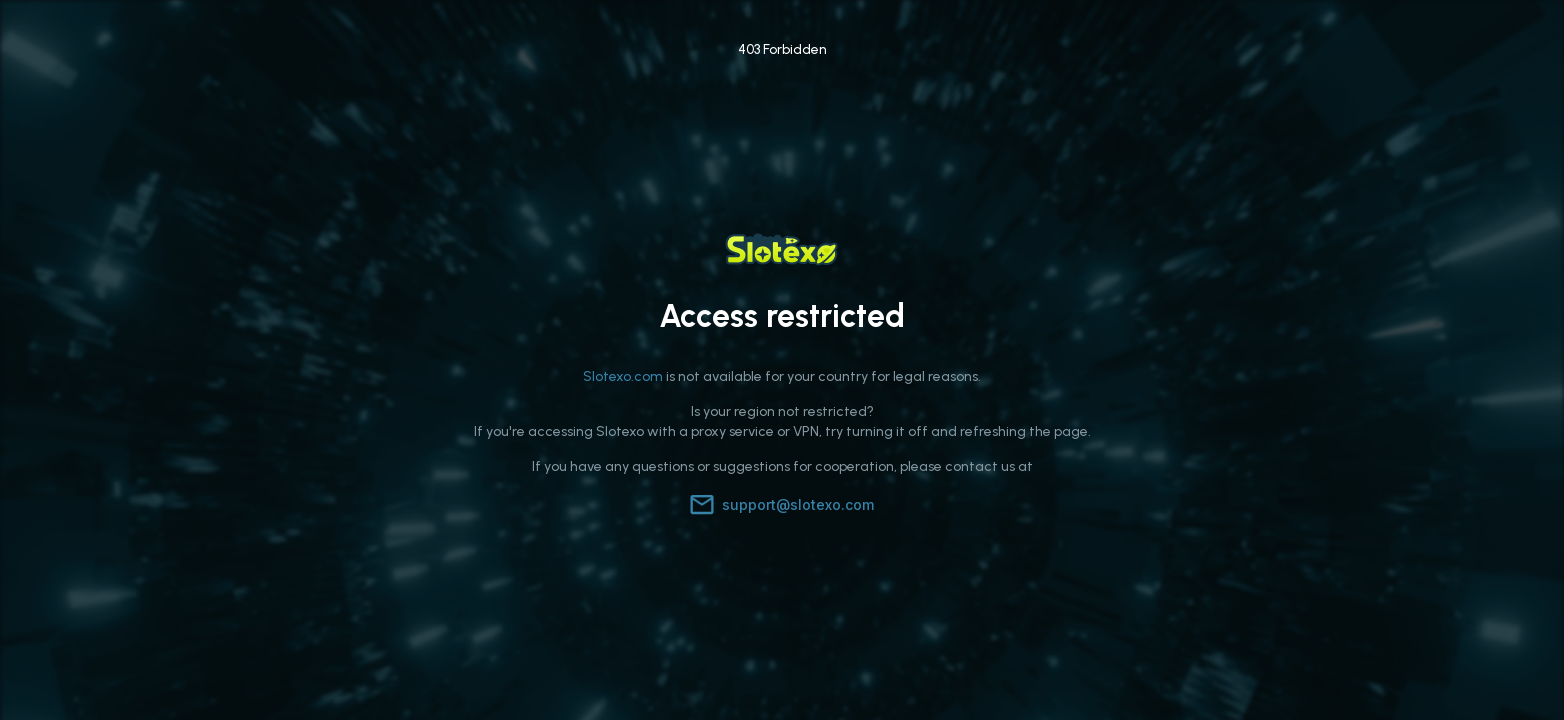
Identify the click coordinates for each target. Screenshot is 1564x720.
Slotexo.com (623, 376)
